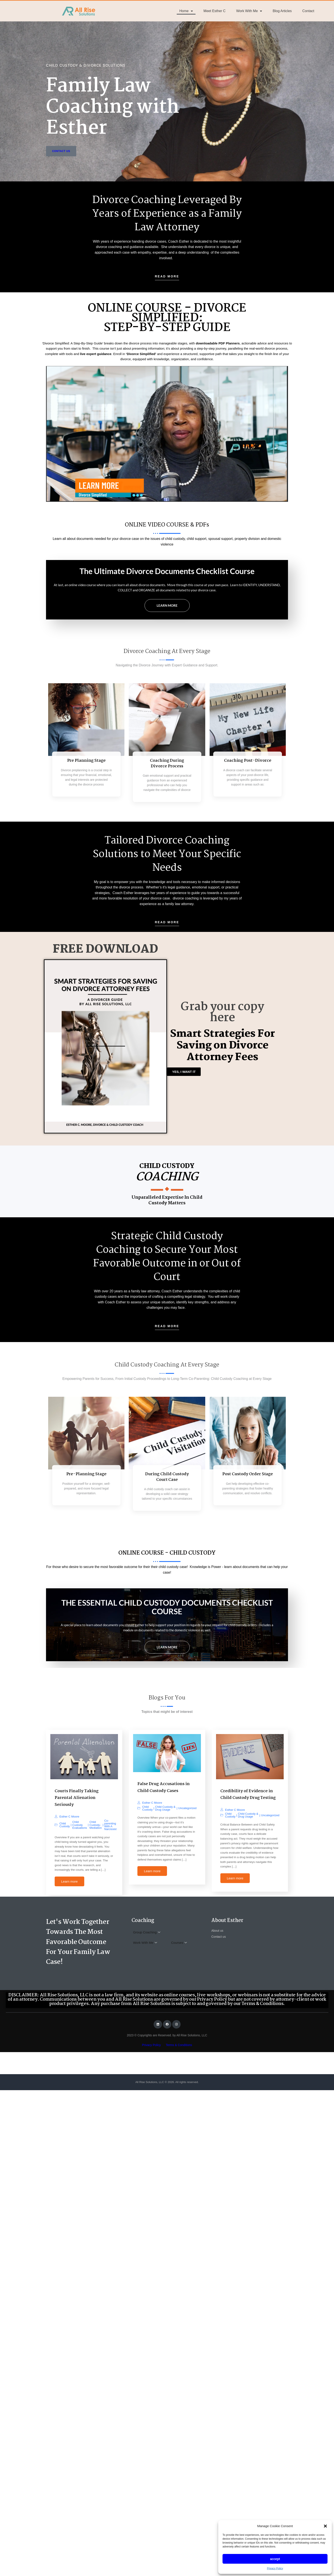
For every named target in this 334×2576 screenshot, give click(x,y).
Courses (183, 2068)
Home (160, 11)
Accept (275, 2559)
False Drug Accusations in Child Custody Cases (162, 1927)
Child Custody (64, 1955)
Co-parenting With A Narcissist (110, 1955)
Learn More (167, 643)
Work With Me (224, 11)
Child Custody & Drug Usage (165, 1946)
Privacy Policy (275, 2568)
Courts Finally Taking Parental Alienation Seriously (84, 1934)
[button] (325, 2526)
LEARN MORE (167, 1774)
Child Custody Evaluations (79, 1955)
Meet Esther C (189, 11)
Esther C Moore (69, 1947)
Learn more (69, 2011)
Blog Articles (256, 11)
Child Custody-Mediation (95, 1955)
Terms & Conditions (179, 2148)
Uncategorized (187, 1945)
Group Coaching (188, 2054)
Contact (283, 11)
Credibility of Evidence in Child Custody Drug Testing (247, 1934)
